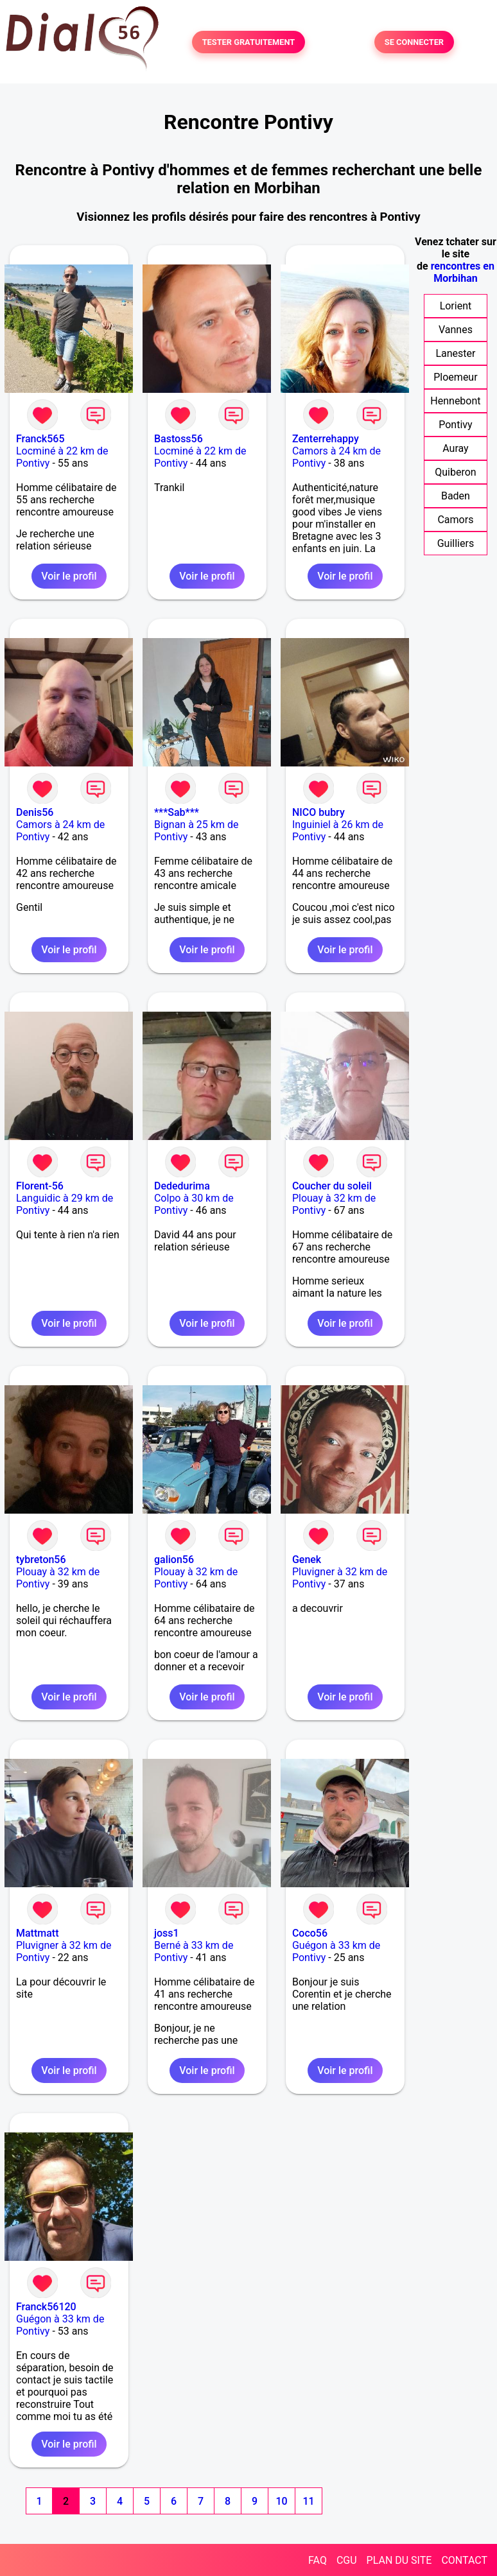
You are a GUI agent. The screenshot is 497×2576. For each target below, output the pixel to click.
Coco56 (309, 1933)
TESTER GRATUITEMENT (248, 42)
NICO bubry (318, 812)
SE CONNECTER (414, 42)
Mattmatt (37, 1933)
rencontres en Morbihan (462, 272)
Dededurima (182, 1186)
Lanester (455, 353)
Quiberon (455, 472)
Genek (306, 1559)
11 (308, 2501)
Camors (455, 520)
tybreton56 (41, 1559)
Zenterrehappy (325, 439)
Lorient (456, 306)
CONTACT (464, 2560)
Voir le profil (68, 576)
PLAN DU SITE (399, 2560)
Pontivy (455, 425)
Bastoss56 (178, 439)
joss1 (166, 1933)
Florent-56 (40, 1186)
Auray (455, 448)
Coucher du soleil (332, 1186)
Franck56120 (46, 2307)
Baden (455, 496)
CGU (346, 2560)
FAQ (317, 2560)
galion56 (174, 1559)
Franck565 (40, 439)
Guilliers (455, 543)
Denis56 (34, 812)
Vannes (456, 330)
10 (281, 2501)
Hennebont (455, 401)
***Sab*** (176, 812)
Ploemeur (455, 377)
